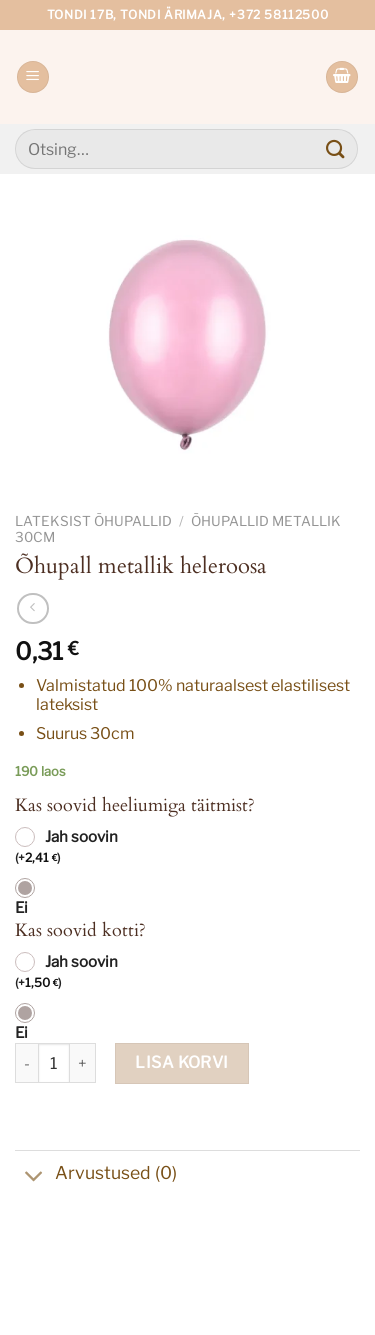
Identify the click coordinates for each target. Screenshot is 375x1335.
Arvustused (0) (96, 1175)
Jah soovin (66, 848)
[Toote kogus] (54, 1063)
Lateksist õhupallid (93, 521)
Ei (21, 908)
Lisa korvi (182, 1062)
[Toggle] (34, 1178)
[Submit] (336, 148)
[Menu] (33, 77)
